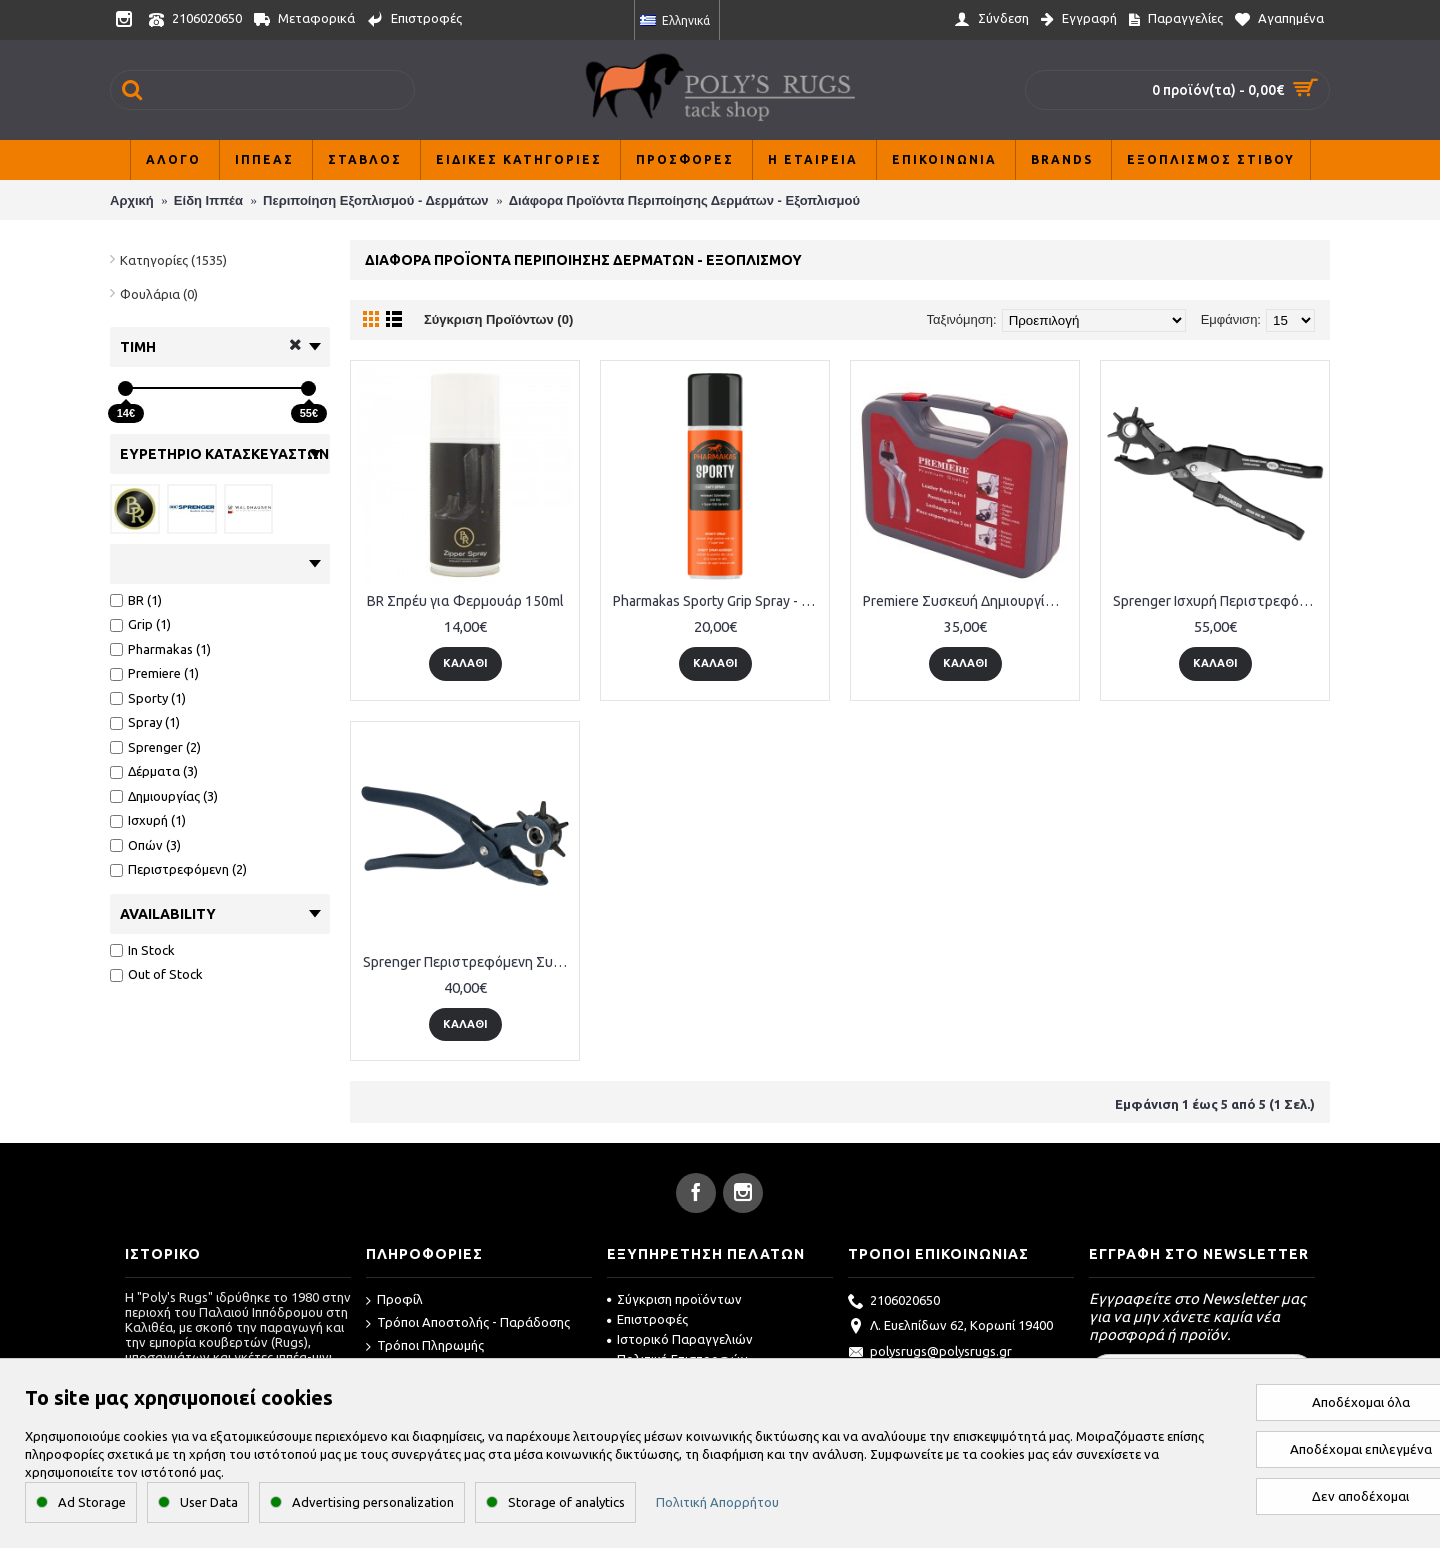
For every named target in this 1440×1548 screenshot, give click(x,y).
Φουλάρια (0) (159, 294)
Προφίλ (394, 1300)
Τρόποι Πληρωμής (425, 1346)
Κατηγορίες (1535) (173, 260)
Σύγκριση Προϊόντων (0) (498, 319)
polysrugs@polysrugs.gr (930, 1353)
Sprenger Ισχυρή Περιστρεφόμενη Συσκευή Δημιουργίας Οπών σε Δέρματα (1218, 601)
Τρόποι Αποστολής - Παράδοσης (468, 1323)
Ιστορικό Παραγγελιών (680, 1339)
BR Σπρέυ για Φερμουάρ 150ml (465, 601)
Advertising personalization (373, 1502)
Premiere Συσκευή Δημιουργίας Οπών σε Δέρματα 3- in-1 (968, 601)
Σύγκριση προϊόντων (674, 1299)
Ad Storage (92, 1502)
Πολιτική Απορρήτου (717, 1502)
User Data (209, 1502)
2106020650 (894, 1302)
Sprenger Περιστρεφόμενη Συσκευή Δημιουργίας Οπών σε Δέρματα (468, 962)
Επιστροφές (647, 1319)
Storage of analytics (566, 1502)
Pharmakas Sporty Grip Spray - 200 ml (718, 601)
